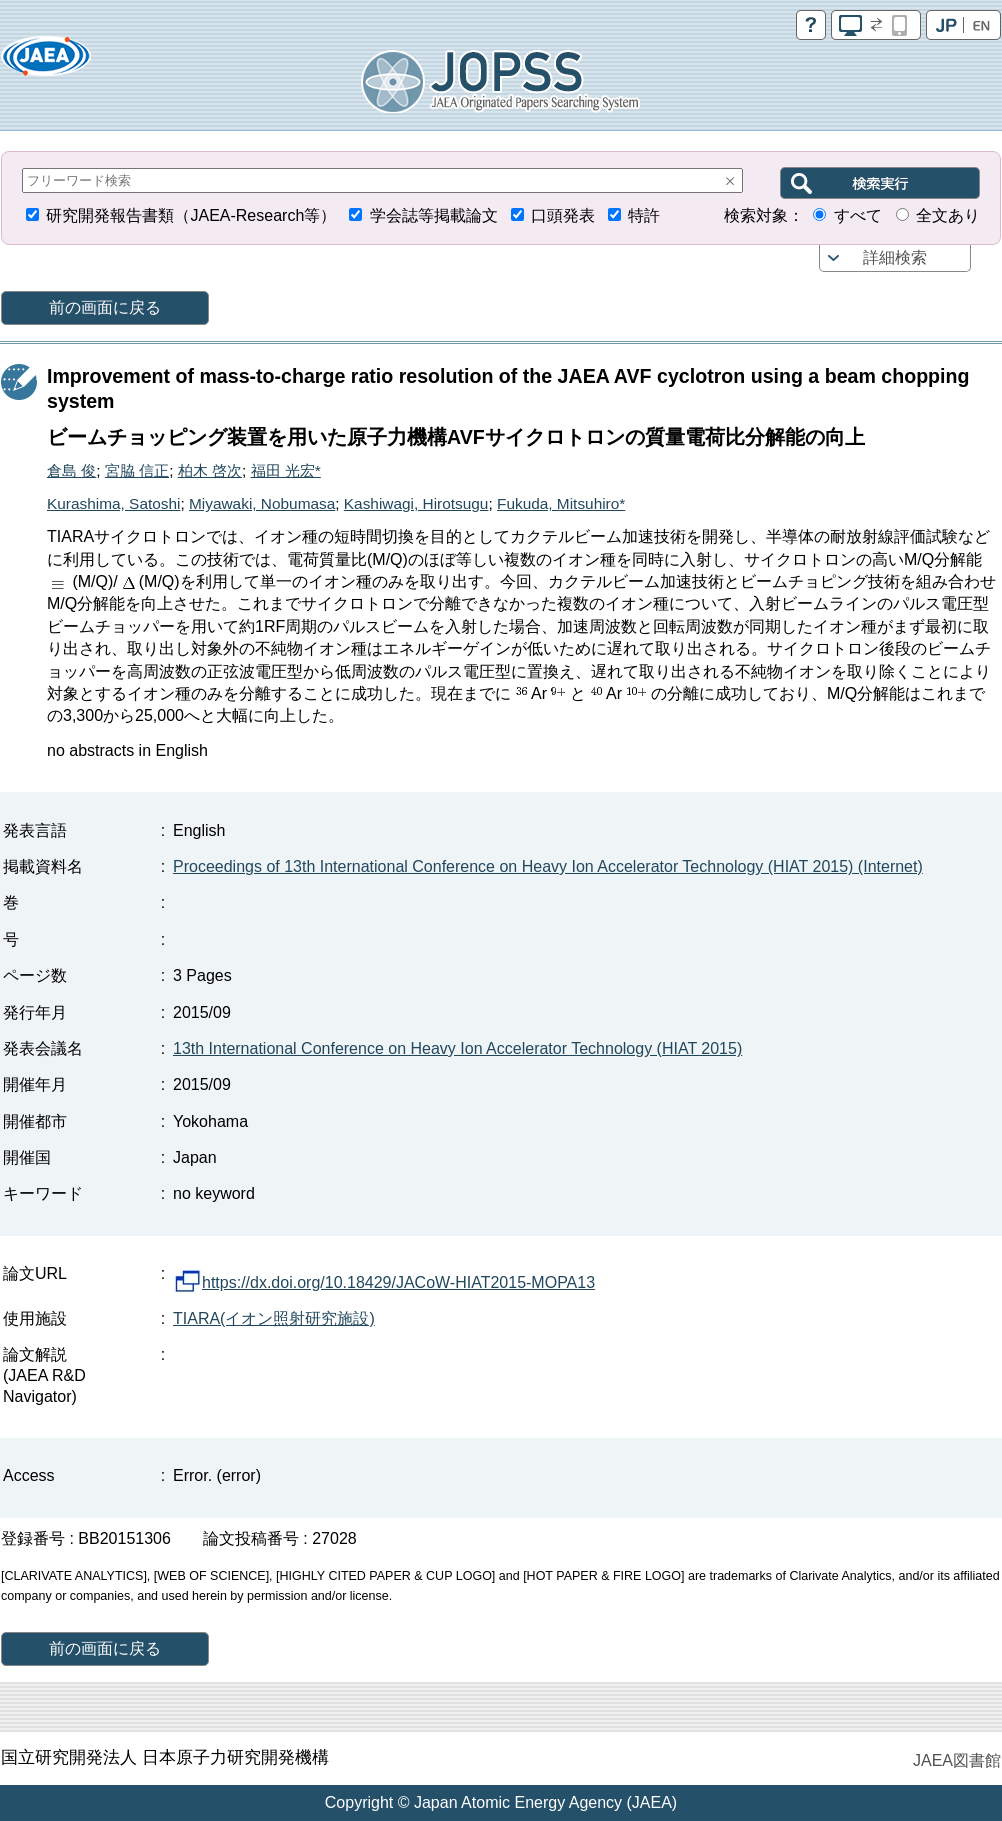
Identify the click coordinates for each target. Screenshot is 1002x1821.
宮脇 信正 (137, 470)
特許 (644, 215)
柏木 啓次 (210, 470)
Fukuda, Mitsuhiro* (561, 503)
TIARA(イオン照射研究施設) (274, 1318)
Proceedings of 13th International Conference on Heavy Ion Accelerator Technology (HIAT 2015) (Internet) (548, 866)
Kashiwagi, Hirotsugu (416, 503)
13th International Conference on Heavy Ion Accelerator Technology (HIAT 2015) (457, 1048)
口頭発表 (563, 215)
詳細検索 (895, 257)
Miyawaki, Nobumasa (262, 503)
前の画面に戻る (105, 307)
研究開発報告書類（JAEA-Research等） (191, 215)
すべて (858, 215)
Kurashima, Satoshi (113, 503)
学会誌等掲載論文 (434, 215)
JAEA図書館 (957, 1760)
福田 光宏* (286, 470)
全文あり (948, 215)
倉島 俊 (71, 470)
